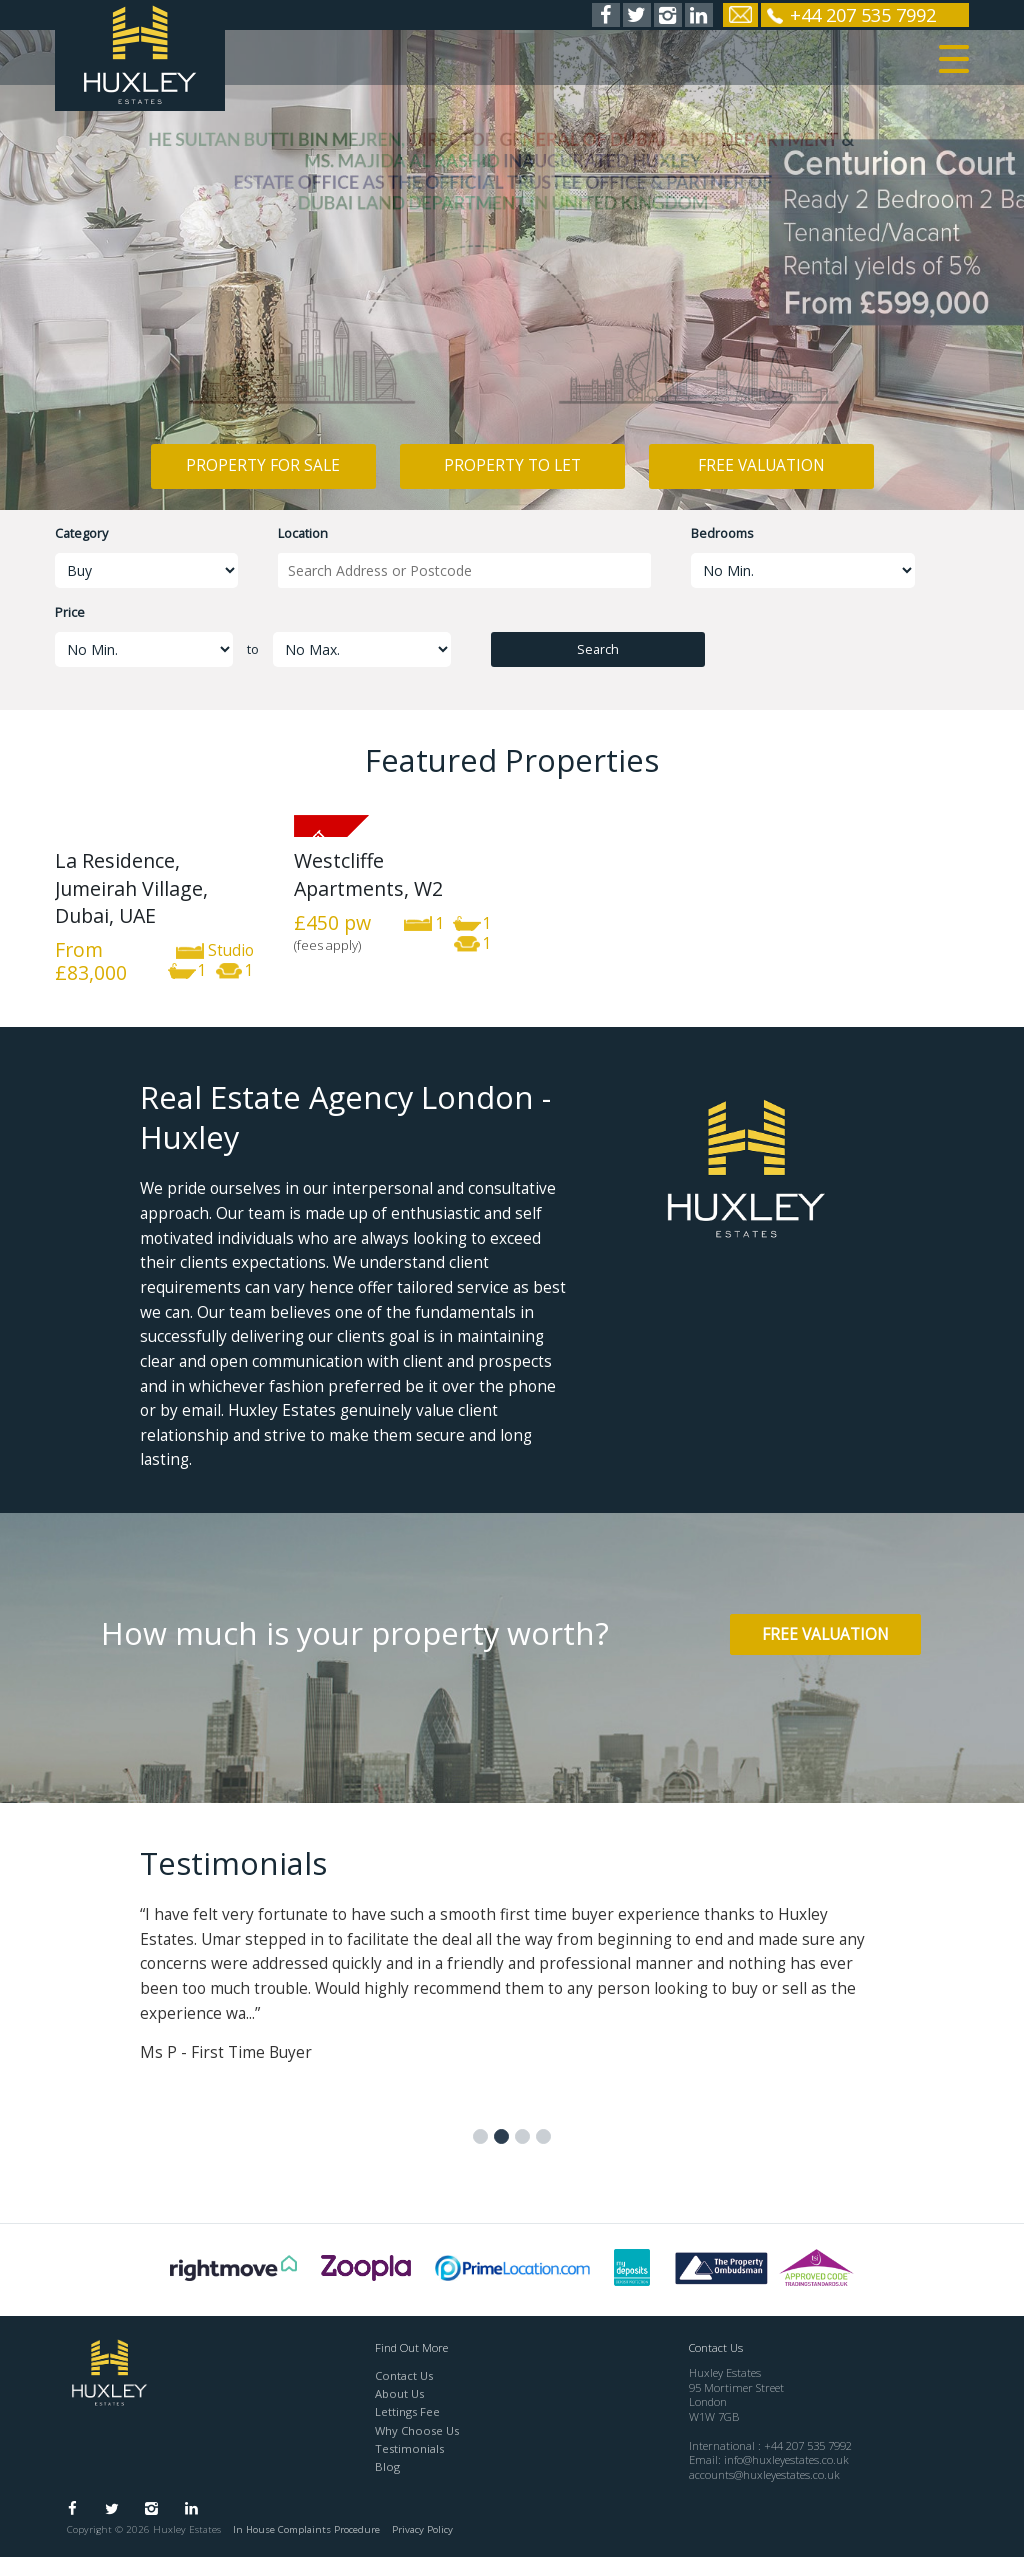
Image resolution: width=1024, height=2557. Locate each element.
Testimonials (409, 2448)
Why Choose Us (417, 2430)
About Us (399, 2393)
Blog (387, 2466)
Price (70, 612)
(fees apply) (327, 945)
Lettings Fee (407, 2411)
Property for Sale (263, 465)
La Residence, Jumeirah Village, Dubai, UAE (131, 888)
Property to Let (512, 465)
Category (81, 533)
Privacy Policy (422, 2529)
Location (303, 533)
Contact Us (404, 2375)
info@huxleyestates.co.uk (786, 2459)
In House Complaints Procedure (306, 2529)
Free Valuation (761, 465)
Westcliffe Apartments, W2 (368, 874)
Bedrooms (722, 533)
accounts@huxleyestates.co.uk (764, 2474)
